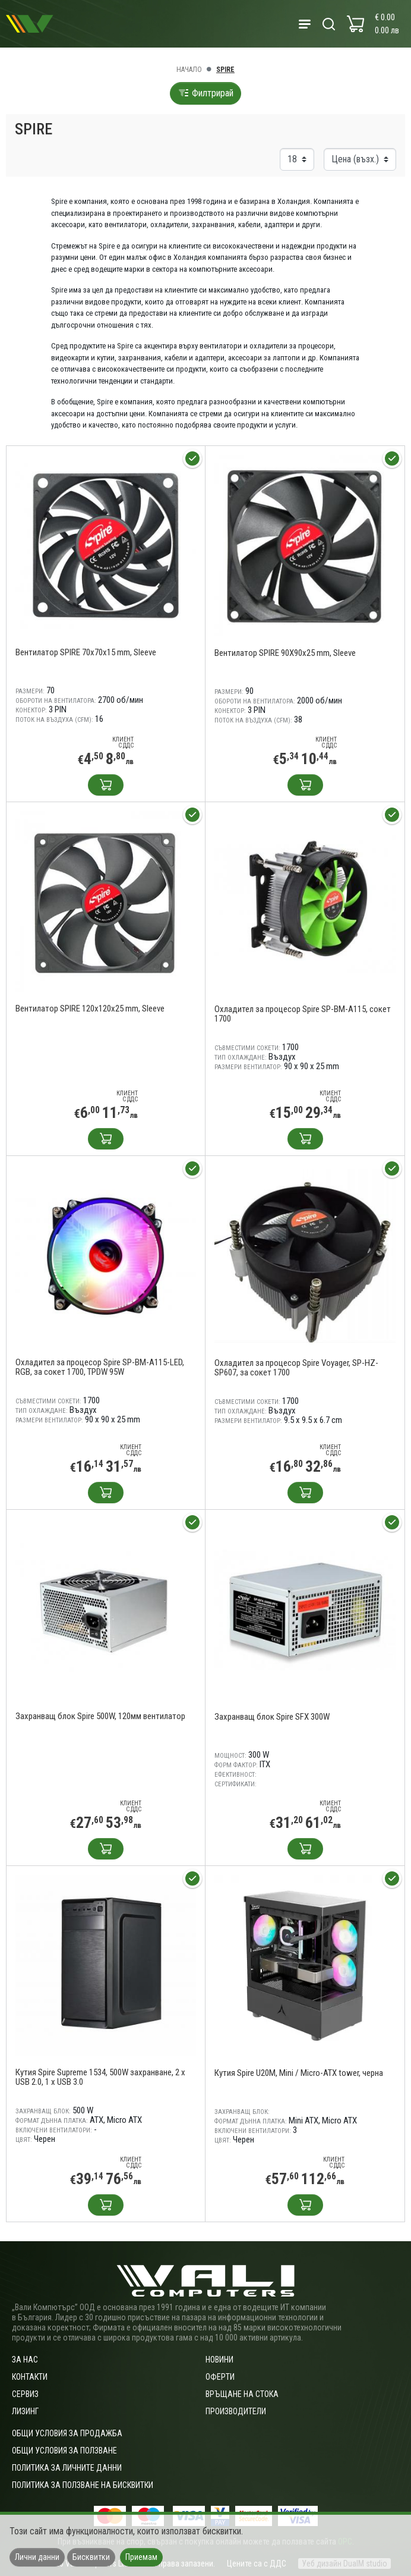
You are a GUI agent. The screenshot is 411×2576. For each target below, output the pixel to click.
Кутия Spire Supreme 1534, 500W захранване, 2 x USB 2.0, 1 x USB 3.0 (100, 2077)
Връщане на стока (242, 2394)
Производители (236, 2411)
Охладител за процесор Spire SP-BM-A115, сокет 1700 (302, 1014)
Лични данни (37, 2557)
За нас (25, 2359)
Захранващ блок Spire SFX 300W (272, 1716)
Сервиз (25, 2394)
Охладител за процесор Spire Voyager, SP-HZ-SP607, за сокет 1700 (296, 1368)
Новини (219, 2359)
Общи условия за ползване (64, 2450)
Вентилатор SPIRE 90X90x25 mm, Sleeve (285, 653)
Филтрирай (205, 93)
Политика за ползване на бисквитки (82, 2485)
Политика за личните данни (67, 2468)
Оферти (220, 2377)
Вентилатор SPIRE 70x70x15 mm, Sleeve (85, 652)
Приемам (141, 2557)
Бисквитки (91, 2557)
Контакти (30, 2377)
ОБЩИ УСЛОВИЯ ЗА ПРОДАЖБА (67, 2433)
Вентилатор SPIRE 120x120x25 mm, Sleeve (90, 1008)
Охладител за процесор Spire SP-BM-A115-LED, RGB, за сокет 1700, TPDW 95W (99, 1367)
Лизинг (25, 2411)
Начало (189, 69)
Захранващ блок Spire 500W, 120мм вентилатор (100, 1716)
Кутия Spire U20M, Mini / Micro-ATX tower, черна (298, 2073)
